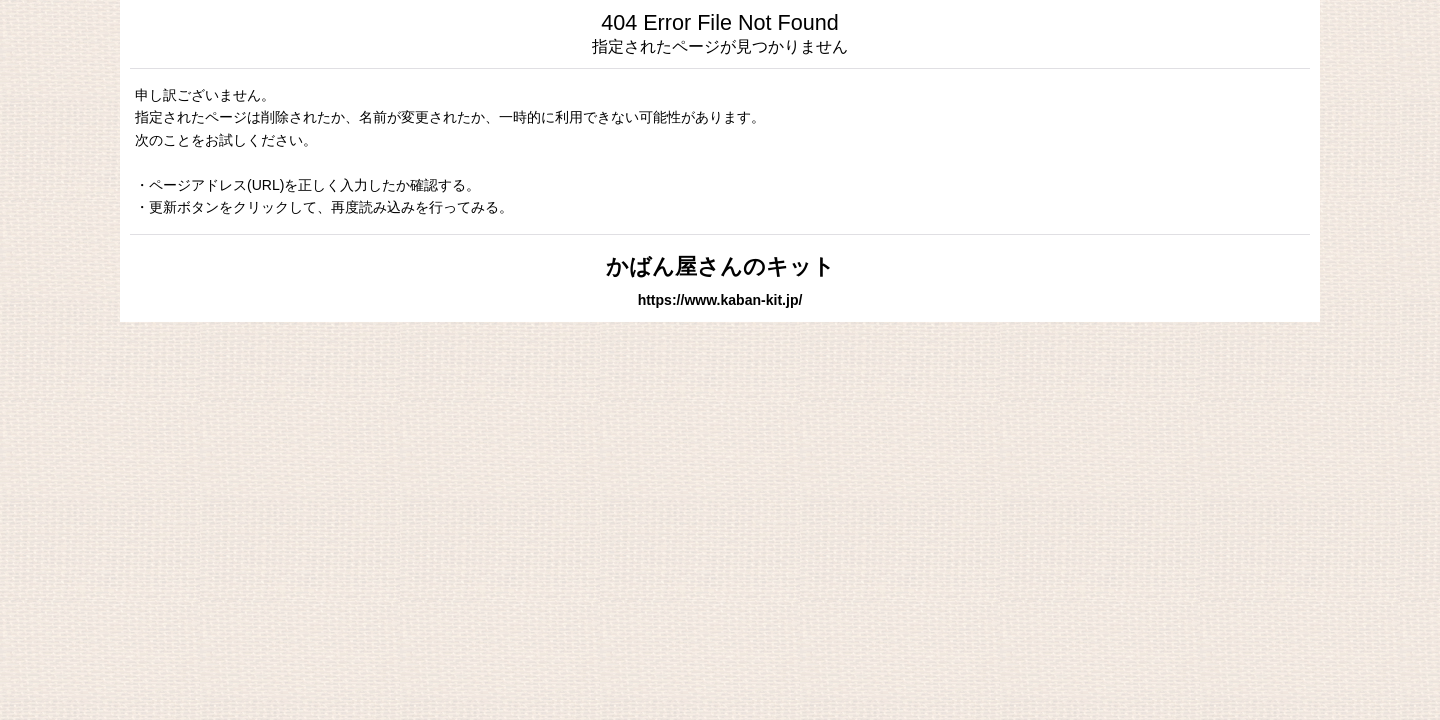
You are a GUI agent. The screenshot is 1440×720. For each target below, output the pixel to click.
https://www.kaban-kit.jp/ (720, 300)
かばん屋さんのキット (720, 266)
